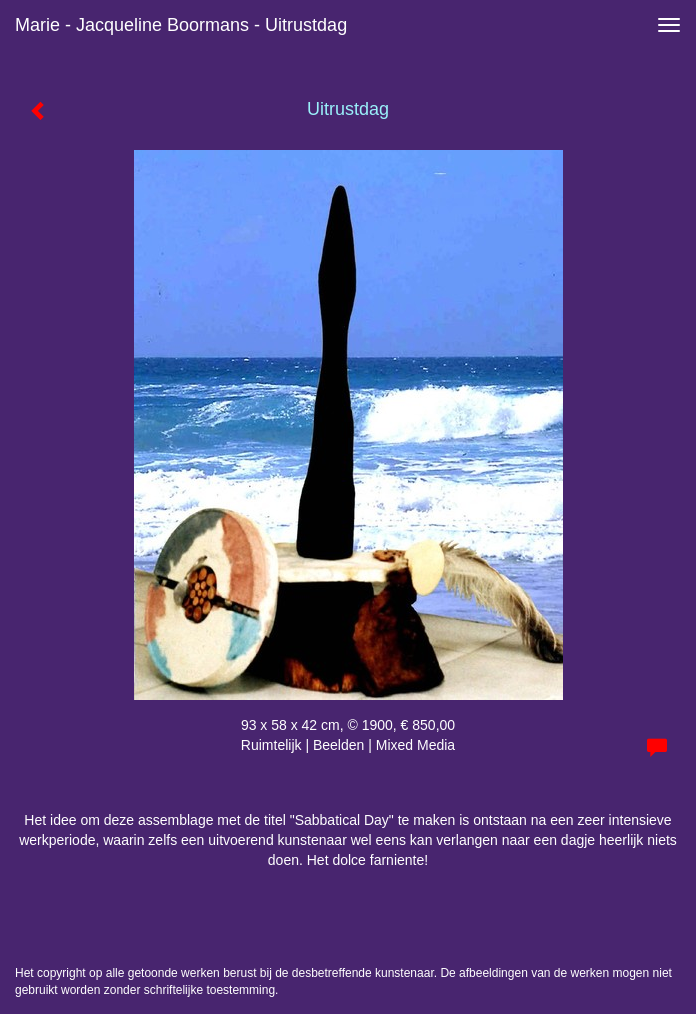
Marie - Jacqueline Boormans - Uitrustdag (181, 25)
